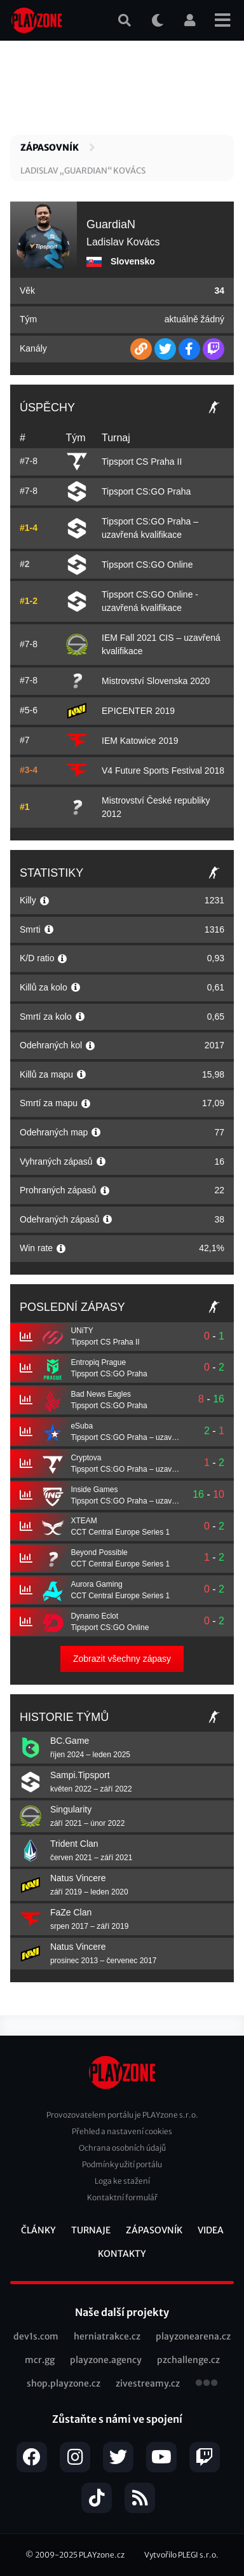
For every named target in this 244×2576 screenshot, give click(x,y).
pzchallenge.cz (188, 2360)
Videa (211, 2230)
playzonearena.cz (193, 2336)
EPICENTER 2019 (138, 711)
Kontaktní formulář (122, 2197)
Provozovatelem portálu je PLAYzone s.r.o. (122, 2115)
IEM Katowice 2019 (140, 741)
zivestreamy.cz (148, 2383)
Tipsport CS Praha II (142, 461)
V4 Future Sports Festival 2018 (163, 770)
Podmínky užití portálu (122, 2164)
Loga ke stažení (122, 2181)
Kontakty (122, 2253)
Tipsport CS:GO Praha (146, 491)
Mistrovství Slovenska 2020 (156, 681)
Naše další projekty (122, 2312)
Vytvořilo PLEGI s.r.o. (181, 2554)
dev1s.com (35, 2336)
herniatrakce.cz (107, 2336)
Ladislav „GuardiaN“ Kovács (83, 170)
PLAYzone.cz (102, 2554)
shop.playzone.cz (63, 2383)
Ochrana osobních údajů (122, 2148)
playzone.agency (106, 2360)
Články (38, 2230)
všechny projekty (206, 2384)
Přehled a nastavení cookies (122, 2131)
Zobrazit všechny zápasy (122, 1659)
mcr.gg (40, 2360)
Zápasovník (49, 147)
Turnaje (91, 2230)
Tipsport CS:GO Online (147, 564)
